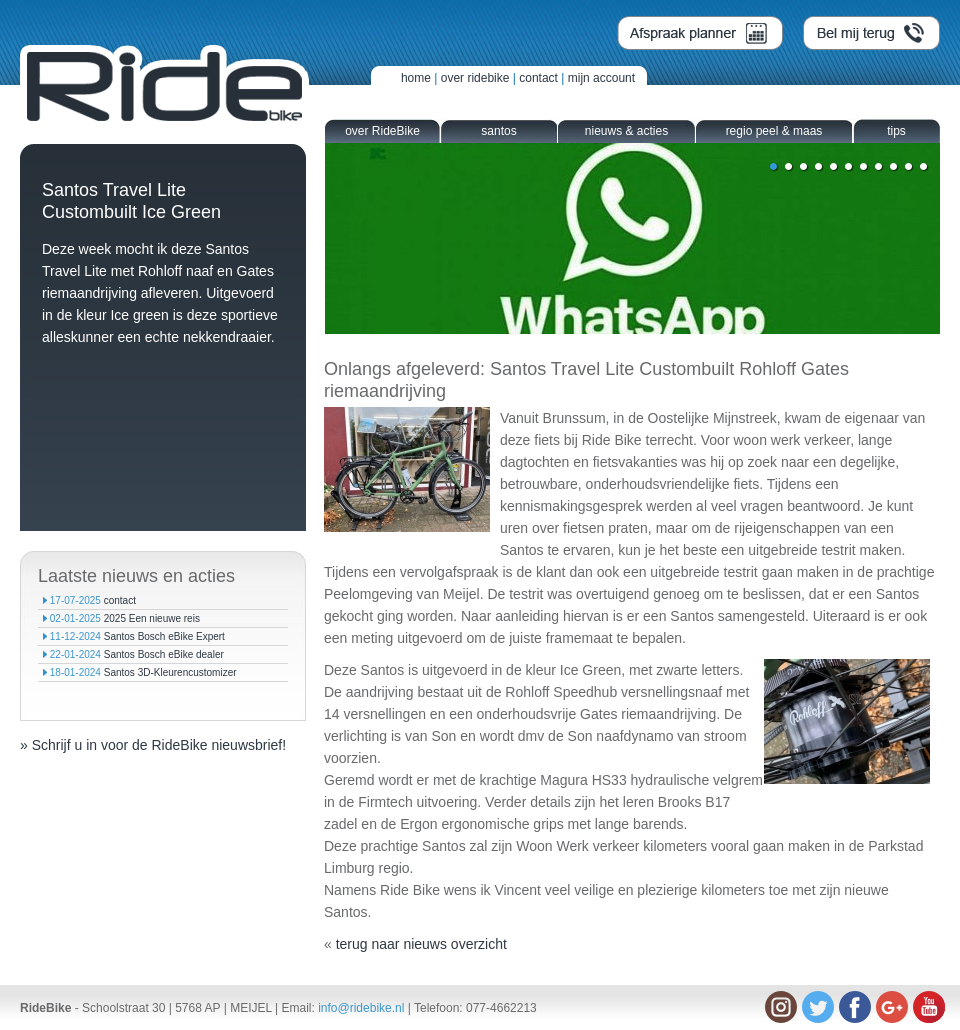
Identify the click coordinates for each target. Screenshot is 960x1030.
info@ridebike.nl (361, 1008)
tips (896, 131)
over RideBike (382, 131)
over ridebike (475, 78)
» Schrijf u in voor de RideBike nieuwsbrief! (153, 745)
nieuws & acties (626, 131)
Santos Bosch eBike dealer (164, 654)
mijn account (601, 78)
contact (538, 78)
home (416, 78)
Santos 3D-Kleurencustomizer (170, 672)
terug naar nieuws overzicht (421, 944)
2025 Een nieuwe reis (152, 618)
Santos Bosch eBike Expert (164, 636)
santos (498, 131)
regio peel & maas (774, 131)
